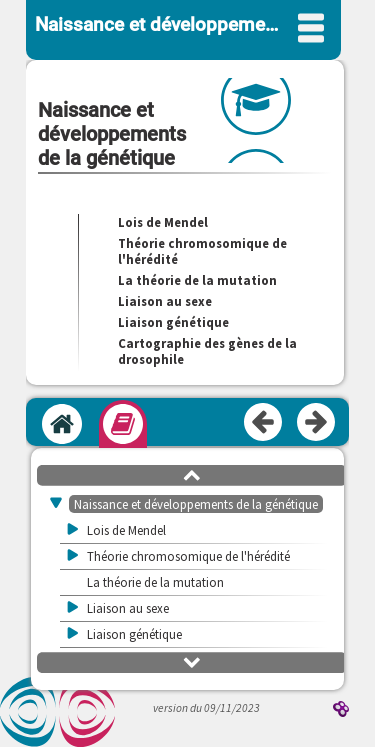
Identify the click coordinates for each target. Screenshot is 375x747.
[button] (192, 474)
